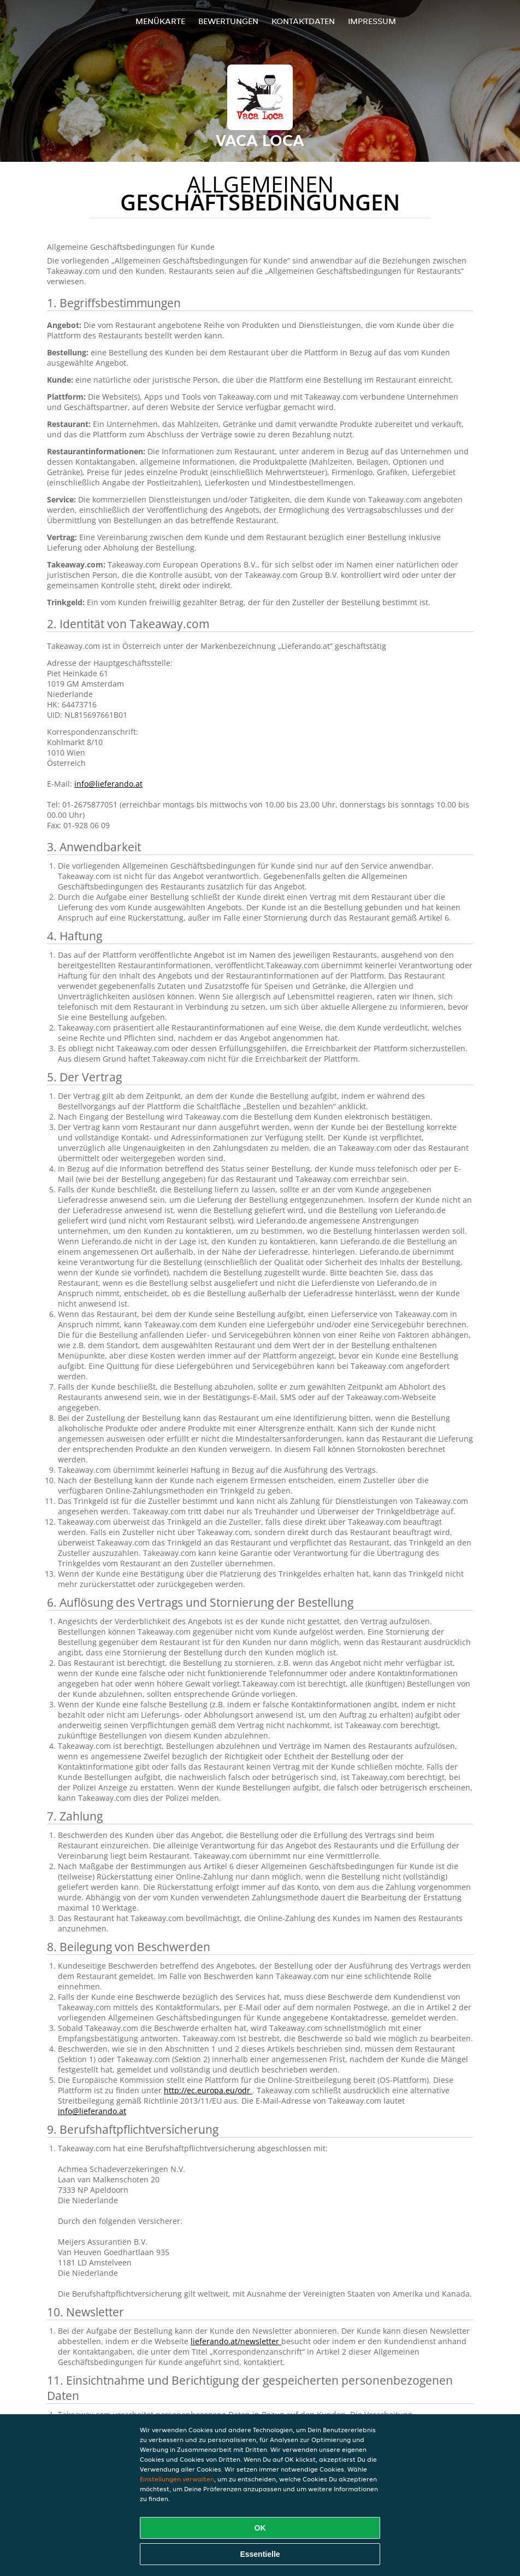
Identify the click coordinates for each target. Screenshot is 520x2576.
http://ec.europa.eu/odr (208, 2090)
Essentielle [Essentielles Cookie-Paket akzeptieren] (260, 2554)
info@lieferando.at (108, 783)
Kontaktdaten (303, 21)
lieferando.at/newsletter (236, 2341)
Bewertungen (228, 21)
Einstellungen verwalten (177, 2479)
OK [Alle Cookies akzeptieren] (260, 2528)
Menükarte (160, 21)
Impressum (372, 21)
